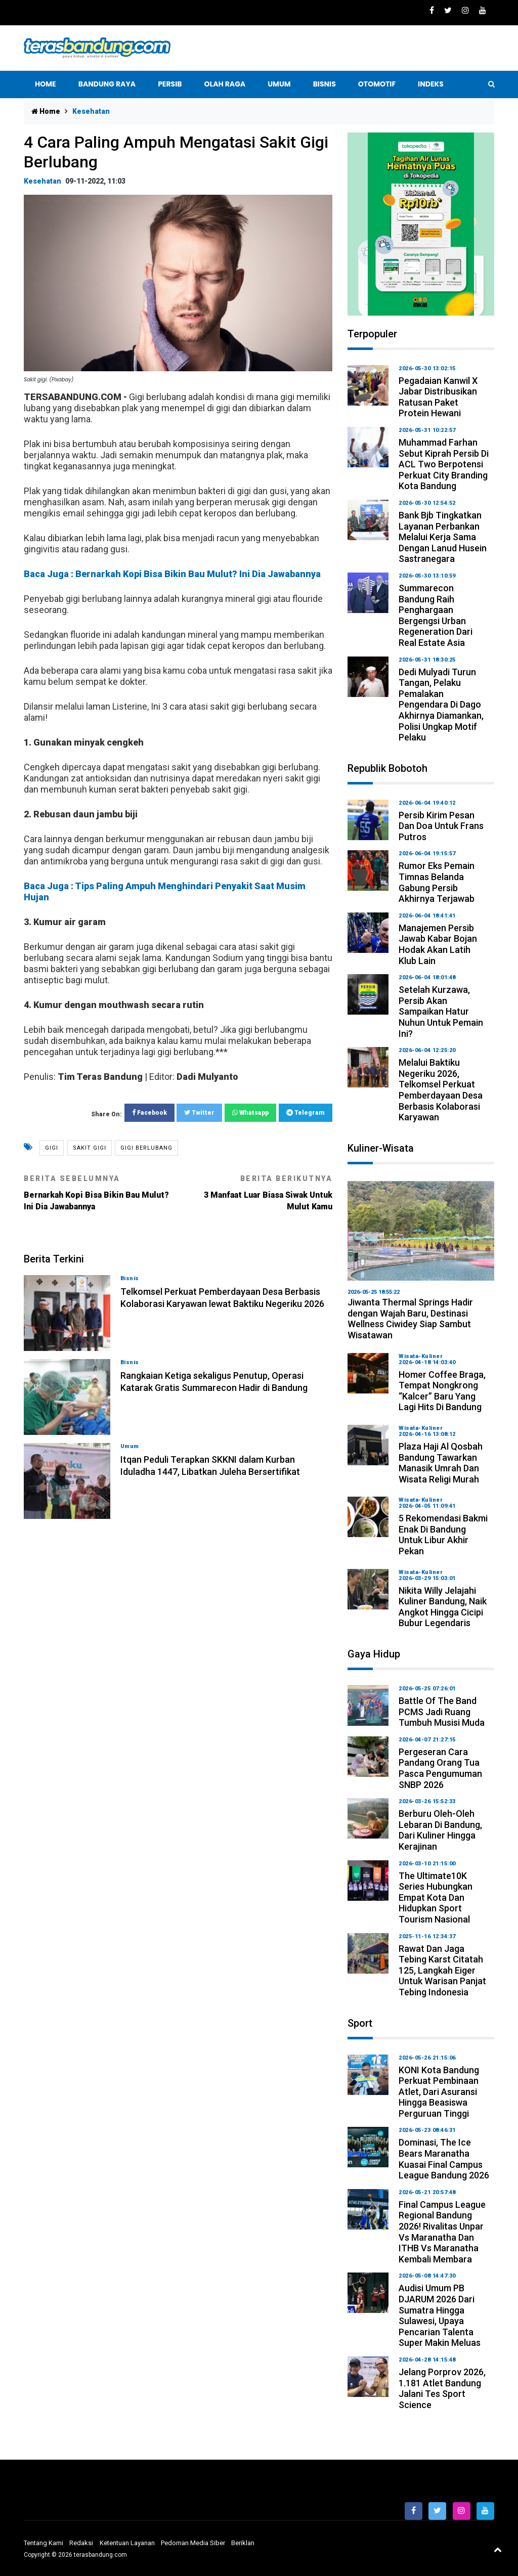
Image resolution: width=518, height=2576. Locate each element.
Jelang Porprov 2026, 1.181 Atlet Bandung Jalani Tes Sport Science (442, 2388)
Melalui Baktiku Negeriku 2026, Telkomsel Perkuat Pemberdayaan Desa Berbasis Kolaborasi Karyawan (441, 1089)
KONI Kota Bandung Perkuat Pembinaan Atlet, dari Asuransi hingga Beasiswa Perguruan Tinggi (439, 2092)
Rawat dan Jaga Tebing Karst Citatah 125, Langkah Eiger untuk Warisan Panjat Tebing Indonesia (442, 1970)
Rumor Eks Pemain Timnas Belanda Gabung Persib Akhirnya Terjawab (436, 882)
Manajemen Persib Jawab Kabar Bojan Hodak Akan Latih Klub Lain (438, 944)
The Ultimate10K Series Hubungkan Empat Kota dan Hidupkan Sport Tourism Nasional (435, 1897)
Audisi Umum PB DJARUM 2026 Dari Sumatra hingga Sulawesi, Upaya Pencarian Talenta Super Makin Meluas (440, 2315)
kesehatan (42, 181)
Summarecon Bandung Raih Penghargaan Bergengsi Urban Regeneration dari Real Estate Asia (435, 615)
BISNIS (324, 84)
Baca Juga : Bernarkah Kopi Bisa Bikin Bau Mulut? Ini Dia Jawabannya (172, 574)
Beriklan (242, 2543)
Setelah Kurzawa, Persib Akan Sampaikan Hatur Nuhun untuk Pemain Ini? (441, 1011)
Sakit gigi (89, 1148)
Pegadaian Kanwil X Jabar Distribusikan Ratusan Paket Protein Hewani (438, 397)
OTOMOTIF (377, 84)
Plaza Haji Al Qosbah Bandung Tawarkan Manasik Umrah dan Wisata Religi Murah (441, 1463)
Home (45, 84)
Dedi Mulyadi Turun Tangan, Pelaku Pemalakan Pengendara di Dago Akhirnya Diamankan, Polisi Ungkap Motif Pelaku (441, 705)
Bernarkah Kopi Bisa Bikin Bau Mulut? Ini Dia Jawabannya (97, 1192)
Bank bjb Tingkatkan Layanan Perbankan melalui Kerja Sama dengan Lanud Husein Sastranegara (443, 537)
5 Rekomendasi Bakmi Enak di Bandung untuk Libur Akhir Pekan (443, 1534)
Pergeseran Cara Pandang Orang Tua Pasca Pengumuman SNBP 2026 (440, 1768)
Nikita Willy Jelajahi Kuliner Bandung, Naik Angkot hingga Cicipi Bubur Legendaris (443, 1607)
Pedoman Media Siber (193, 2543)
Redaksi (81, 2543)
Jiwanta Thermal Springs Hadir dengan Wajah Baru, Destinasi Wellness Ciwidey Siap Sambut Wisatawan (410, 1318)
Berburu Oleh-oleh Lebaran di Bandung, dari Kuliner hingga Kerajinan (440, 1830)
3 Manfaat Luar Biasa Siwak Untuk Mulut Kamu (259, 1192)
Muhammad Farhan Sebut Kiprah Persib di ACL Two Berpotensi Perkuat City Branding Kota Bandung (444, 464)
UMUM (279, 84)
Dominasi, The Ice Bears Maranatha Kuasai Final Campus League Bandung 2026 (444, 2158)
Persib (170, 84)
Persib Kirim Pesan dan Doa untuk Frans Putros (441, 826)
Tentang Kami (43, 2543)
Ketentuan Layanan (127, 2543)
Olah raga (225, 84)
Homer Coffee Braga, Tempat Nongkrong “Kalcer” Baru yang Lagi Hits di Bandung (442, 1391)
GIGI (51, 1148)
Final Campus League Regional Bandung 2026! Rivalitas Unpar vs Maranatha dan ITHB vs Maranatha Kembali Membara (442, 2231)
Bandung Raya (107, 84)
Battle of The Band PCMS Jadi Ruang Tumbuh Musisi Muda (442, 1711)
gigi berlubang (146, 1148)
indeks (431, 84)
